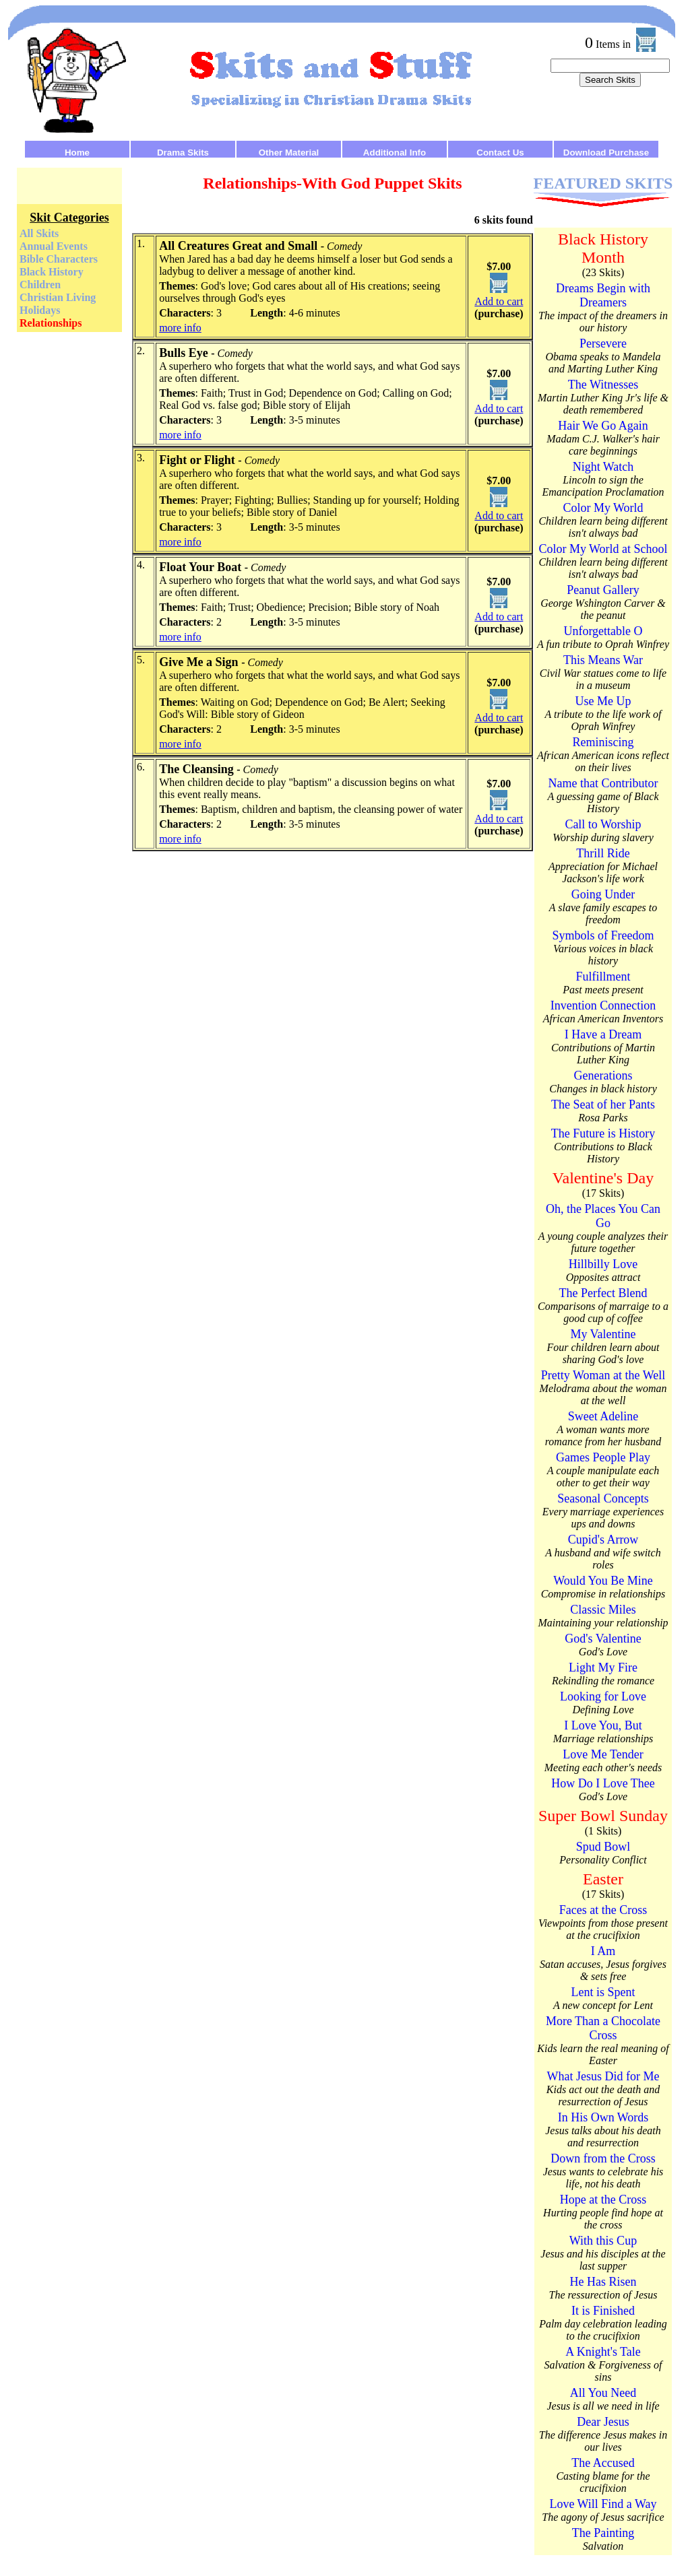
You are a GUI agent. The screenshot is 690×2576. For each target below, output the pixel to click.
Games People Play (603, 1457)
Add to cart (498, 301)
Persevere (603, 343)
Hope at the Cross (603, 2199)
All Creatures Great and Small (238, 246)
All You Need (603, 2393)
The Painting (603, 2533)
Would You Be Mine (603, 1580)
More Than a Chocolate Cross (603, 2028)
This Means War (603, 660)
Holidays (40, 310)
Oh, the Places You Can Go (603, 1216)
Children (40, 284)
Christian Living (58, 297)
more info (180, 327)
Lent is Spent (603, 1992)
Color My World (603, 508)
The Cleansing (196, 769)
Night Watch (603, 466)
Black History (52, 271)
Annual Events (54, 246)
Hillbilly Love (603, 1264)
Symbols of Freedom (603, 935)
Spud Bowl (603, 1846)
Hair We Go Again (603, 425)
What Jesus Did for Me (603, 2076)
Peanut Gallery (603, 590)
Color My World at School (602, 549)
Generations (603, 1075)
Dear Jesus (603, 2422)
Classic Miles (603, 1609)
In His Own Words (603, 2117)
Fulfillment (603, 976)
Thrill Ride (603, 853)
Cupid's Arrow (603, 1539)
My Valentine (602, 1334)
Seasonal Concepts (602, 1498)
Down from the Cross (603, 2158)
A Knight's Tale (603, 2351)
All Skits (39, 233)
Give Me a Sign (199, 662)
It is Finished (603, 2310)
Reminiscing (603, 742)
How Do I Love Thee (603, 1783)
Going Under (603, 894)
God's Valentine (603, 1638)
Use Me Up (603, 701)
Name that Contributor (603, 783)
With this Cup (603, 2240)
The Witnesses (603, 384)
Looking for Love (603, 1696)
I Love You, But (603, 1725)
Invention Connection (603, 1005)
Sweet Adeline (603, 1416)
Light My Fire (603, 1667)
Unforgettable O (602, 631)
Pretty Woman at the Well (603, 1375)
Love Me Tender (603, 1754)
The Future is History (603, 1133)
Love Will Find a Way (602, 2504)
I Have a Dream (603, 1034)
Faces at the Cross (603, 1910)
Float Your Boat (200, 567)
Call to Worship (603, 824)
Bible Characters (59, 259)
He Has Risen (603, 2281)
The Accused (602, 2463)
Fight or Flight (197, 460)
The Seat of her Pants (603, 1104)
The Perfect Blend (603, 1293)
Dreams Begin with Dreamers (603, 295)
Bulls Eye (183, 353)
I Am (603, 1951)
